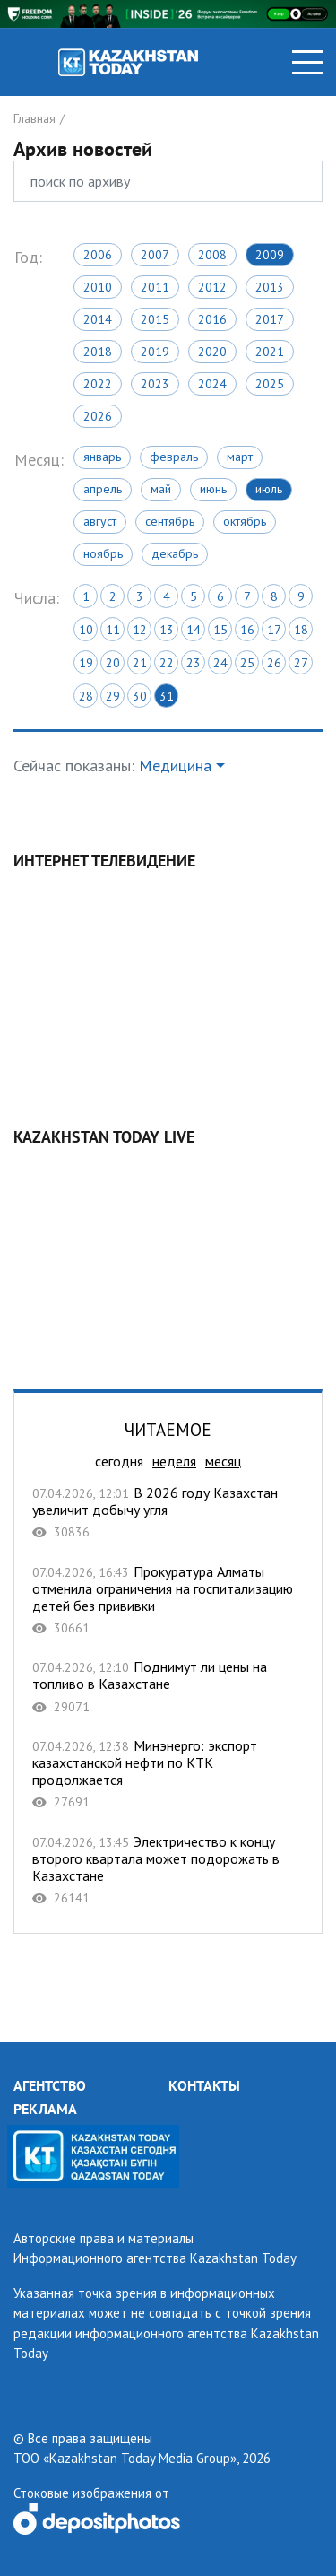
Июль (268, 489)
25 (247, 663)
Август (99, 521)
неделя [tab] (174, 1461)
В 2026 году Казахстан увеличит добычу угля (168, 1512)
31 (166, 696)
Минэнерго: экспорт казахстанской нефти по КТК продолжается (168, 1774)
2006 (97, 255)
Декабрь (174, 553)
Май (161, 489)
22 (166, 663)
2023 (155, 384)
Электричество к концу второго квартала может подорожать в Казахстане (168, 1870)
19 (86, 663)
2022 (97, 384)
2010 (97, 287)
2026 (97, 416)
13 (166, 630)
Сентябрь (169, 521)
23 (193, 663)
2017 (269, 319)
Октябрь (244, 521)
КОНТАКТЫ (204, 2085)
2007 (155, 255)
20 (113, 663)
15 (220, 630)
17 (274, 630)
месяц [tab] (223, 1461)
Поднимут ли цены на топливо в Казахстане (168, 1686)
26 (274, 663)
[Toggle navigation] (307, 62)
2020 (212, 352)
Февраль (174, 456)
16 (247, 630)
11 (113, 630)
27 (301, 663)
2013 (269, 287)
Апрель (102, 489)
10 (86, 630)
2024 (212, 384)
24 (220, 663)
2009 (269, 255)
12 (140, 630)
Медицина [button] (175, 765)
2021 (269, 352)
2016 (212, 319)
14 (193, 630)
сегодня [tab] (119, 1461)
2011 (155, 287)
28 (86, 696)
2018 (97, 352)
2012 (212, 287)
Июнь (213, 489)
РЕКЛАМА (45, 2109)
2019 (155, 352)
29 (113, 696)
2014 (97, 319)
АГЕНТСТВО (49, 2085)
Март (240, 456)
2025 (269, 384)
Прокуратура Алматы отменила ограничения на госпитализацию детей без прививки (168, 1600)
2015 (155, 319)
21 (140, 663)
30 (140, 696)
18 (301, 630)
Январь (102, 456)
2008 (212, 255)
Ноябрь (103, 553)
